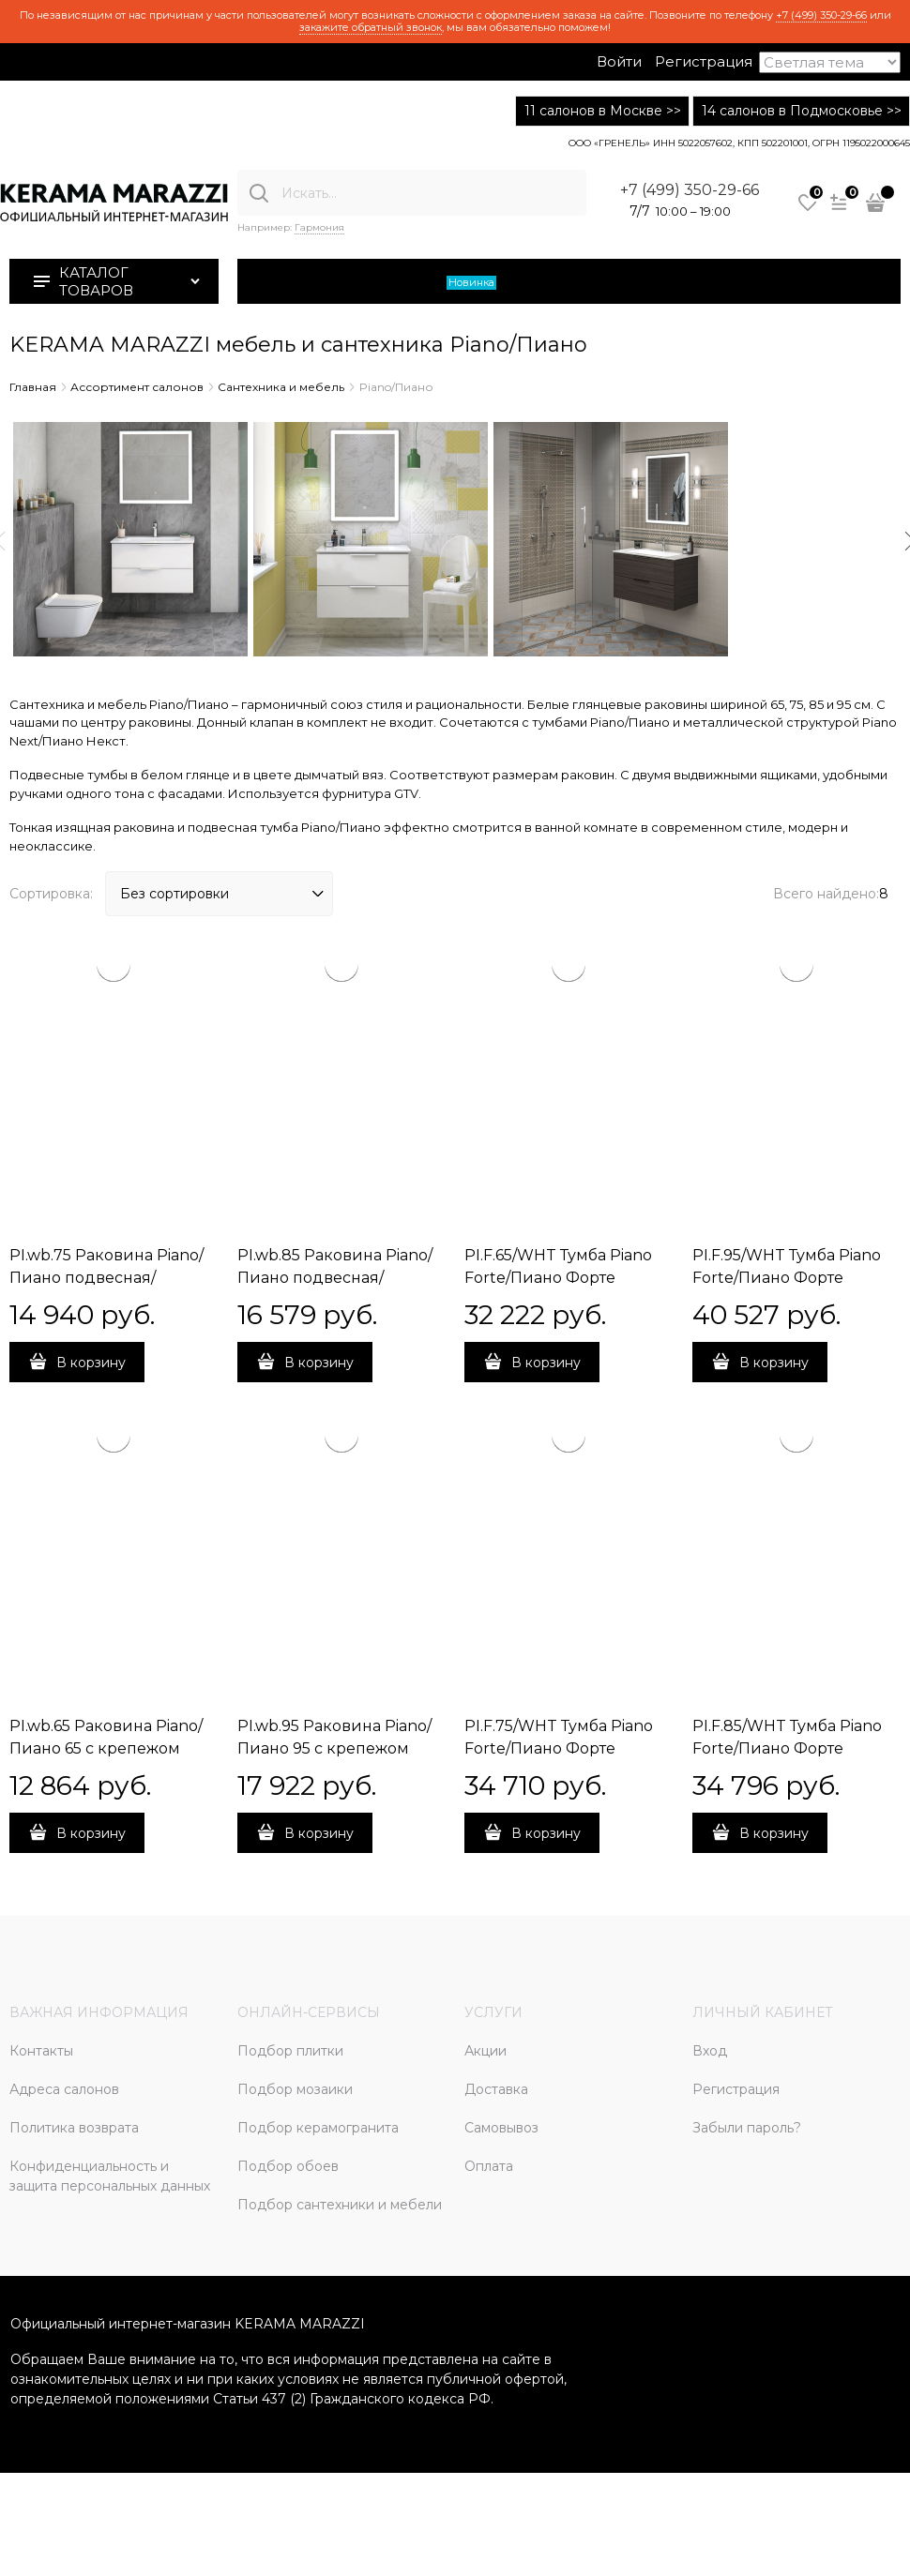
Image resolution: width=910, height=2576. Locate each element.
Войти (619, 61)
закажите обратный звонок (370, 27)
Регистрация (703, 61)
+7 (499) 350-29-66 (821, 15)
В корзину (91, 1362)
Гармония (319, 227)
